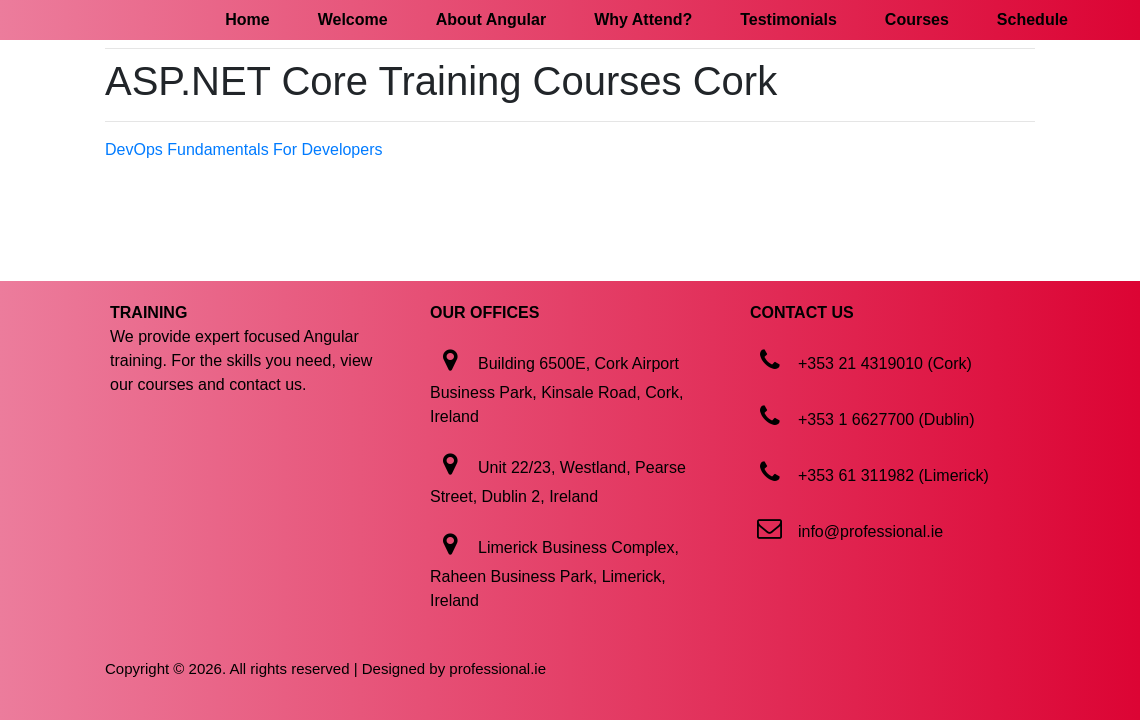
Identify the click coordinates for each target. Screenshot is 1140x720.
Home (247, 19)
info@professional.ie (870, 531)
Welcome (353, 19)
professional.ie (497, 668)
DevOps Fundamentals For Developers (243, 149)
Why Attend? (643, 19)
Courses (917, 19)
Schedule (1032, 19)
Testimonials (788, 19)
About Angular (491, 19)
